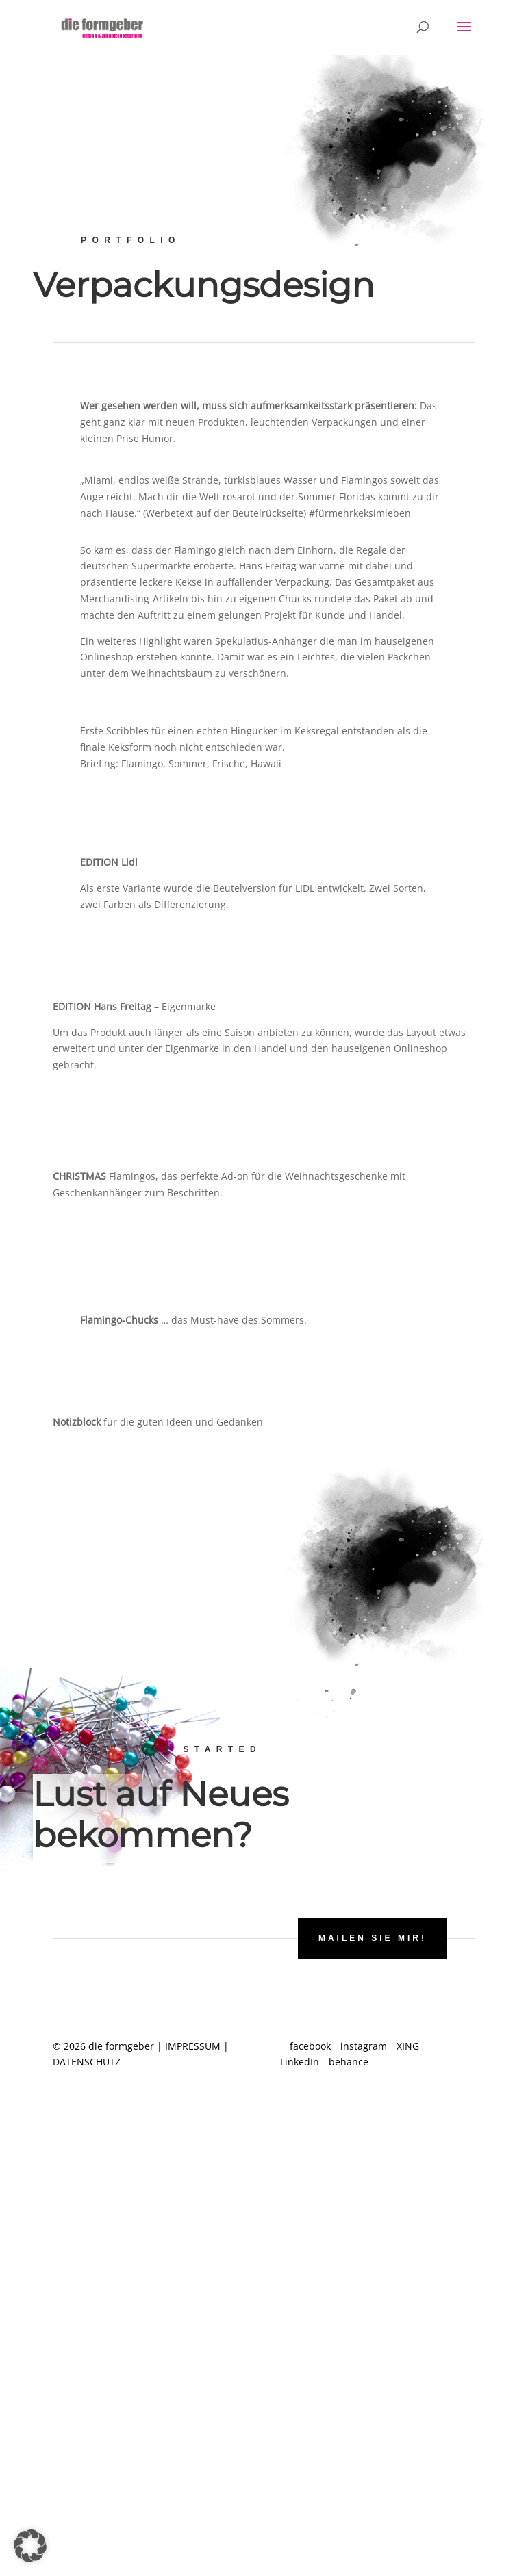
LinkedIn (299, 2061)
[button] (30, 2546)
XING (408, 2045)
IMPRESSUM (193, 2045)
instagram (363, 2045)
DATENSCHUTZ (87, 2061)
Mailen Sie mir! (372, 1938)
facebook (310, 2045)
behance (348, 2061)
